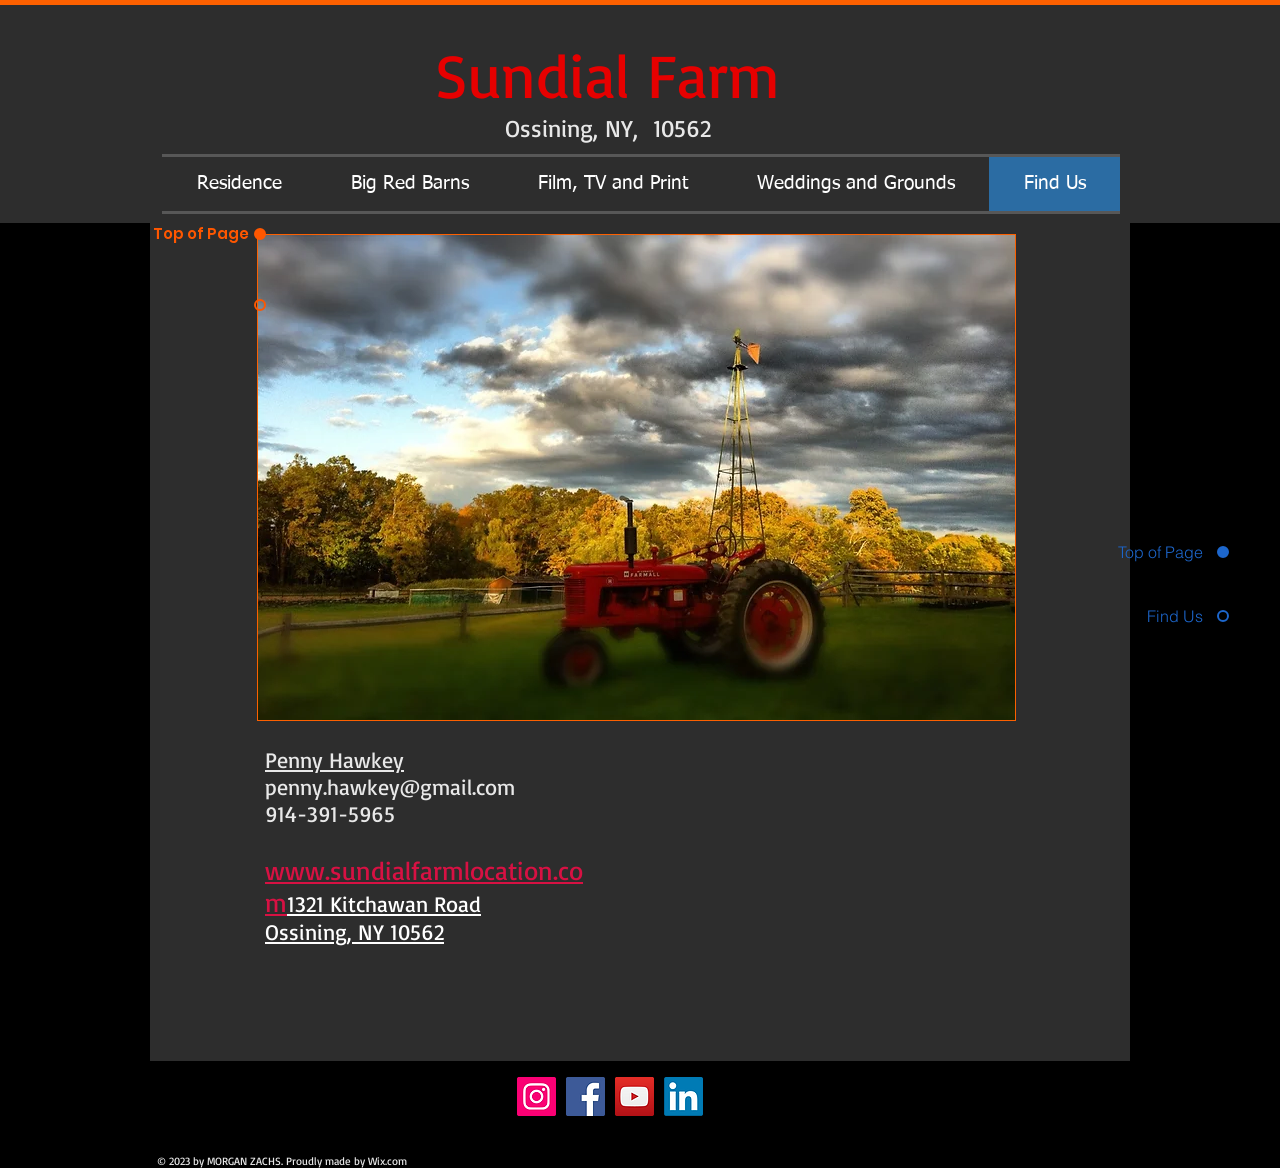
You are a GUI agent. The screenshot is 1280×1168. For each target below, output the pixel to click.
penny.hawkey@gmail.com (390, 786)
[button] (239, 184)
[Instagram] (536, 1096)
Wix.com (387, 1161)
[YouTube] (634, 1096)
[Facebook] (585, 1096)
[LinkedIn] (683, 1096)
